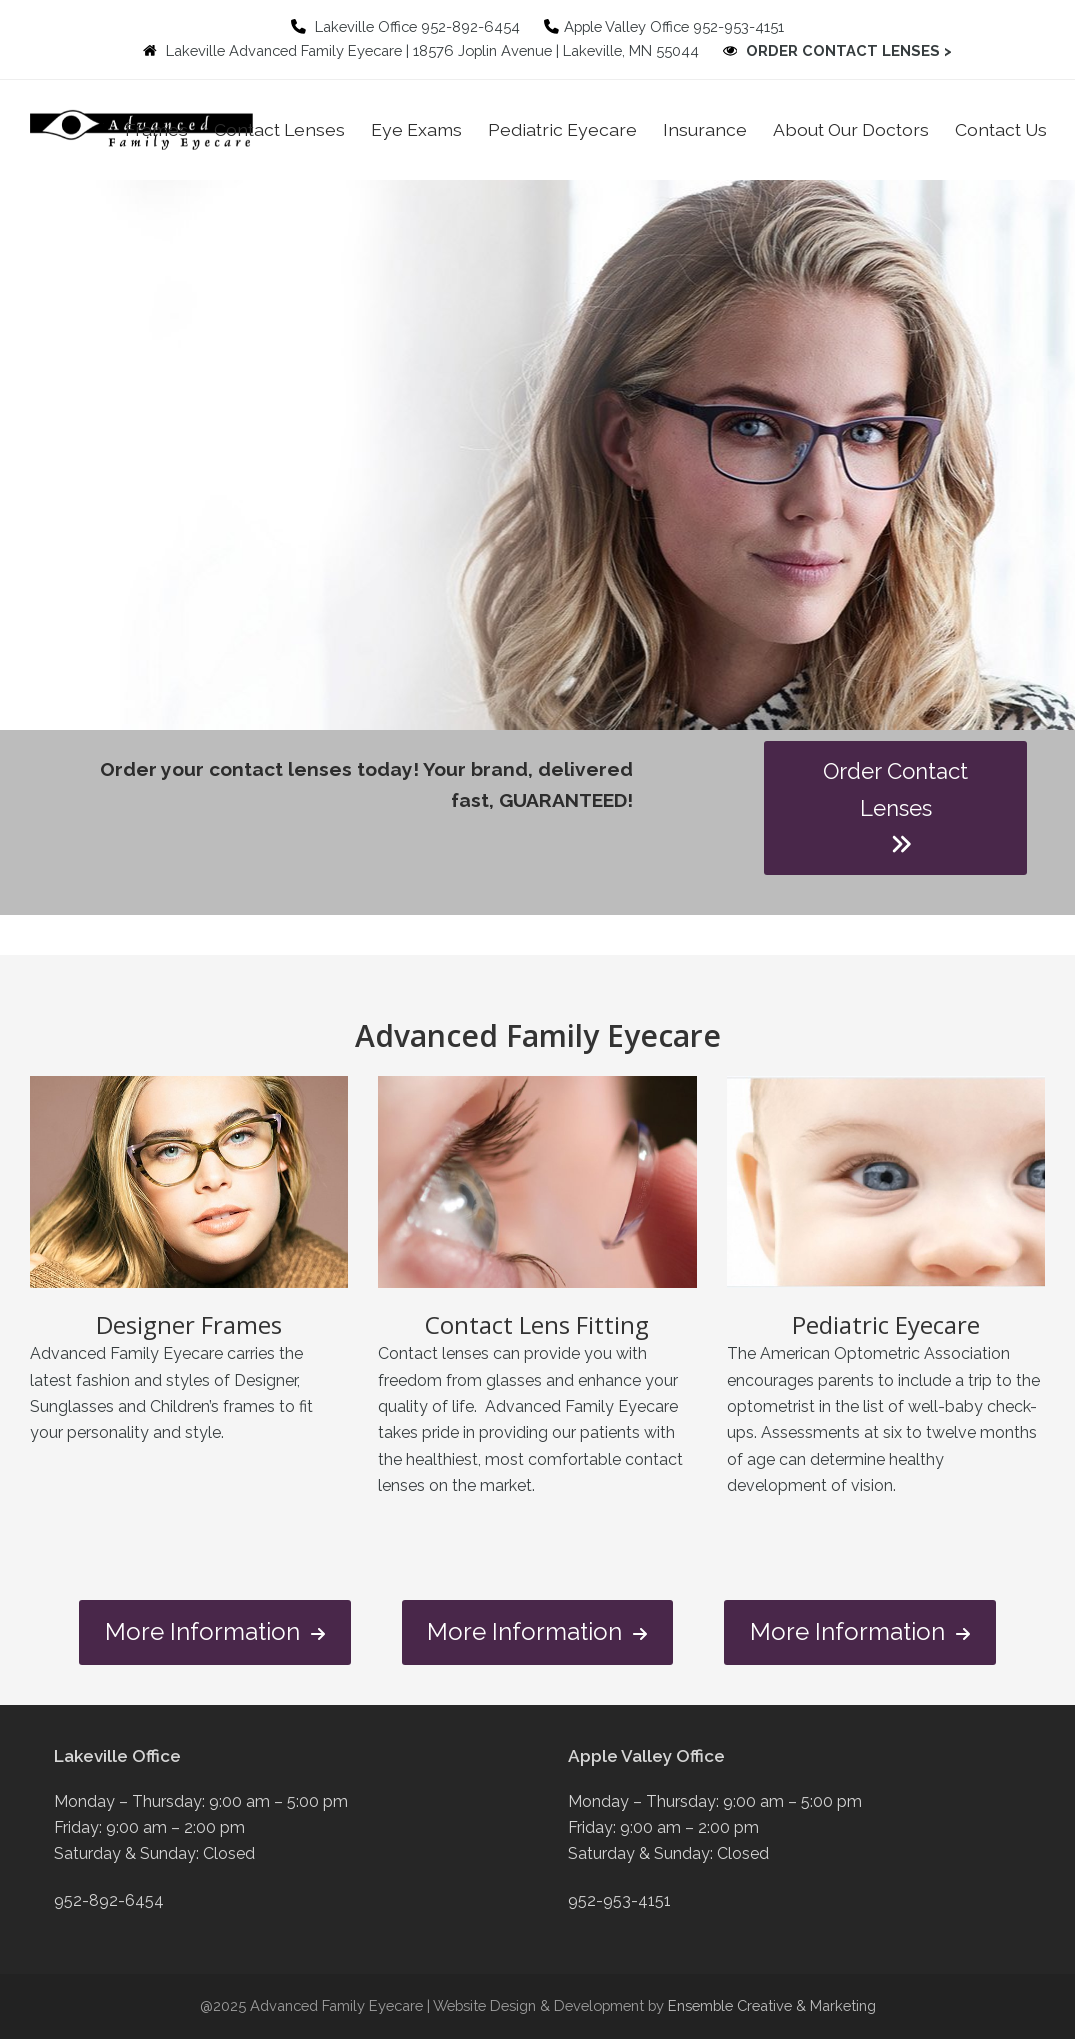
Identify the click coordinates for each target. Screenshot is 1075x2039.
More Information (215, 1632)
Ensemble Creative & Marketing (772, 2005)
